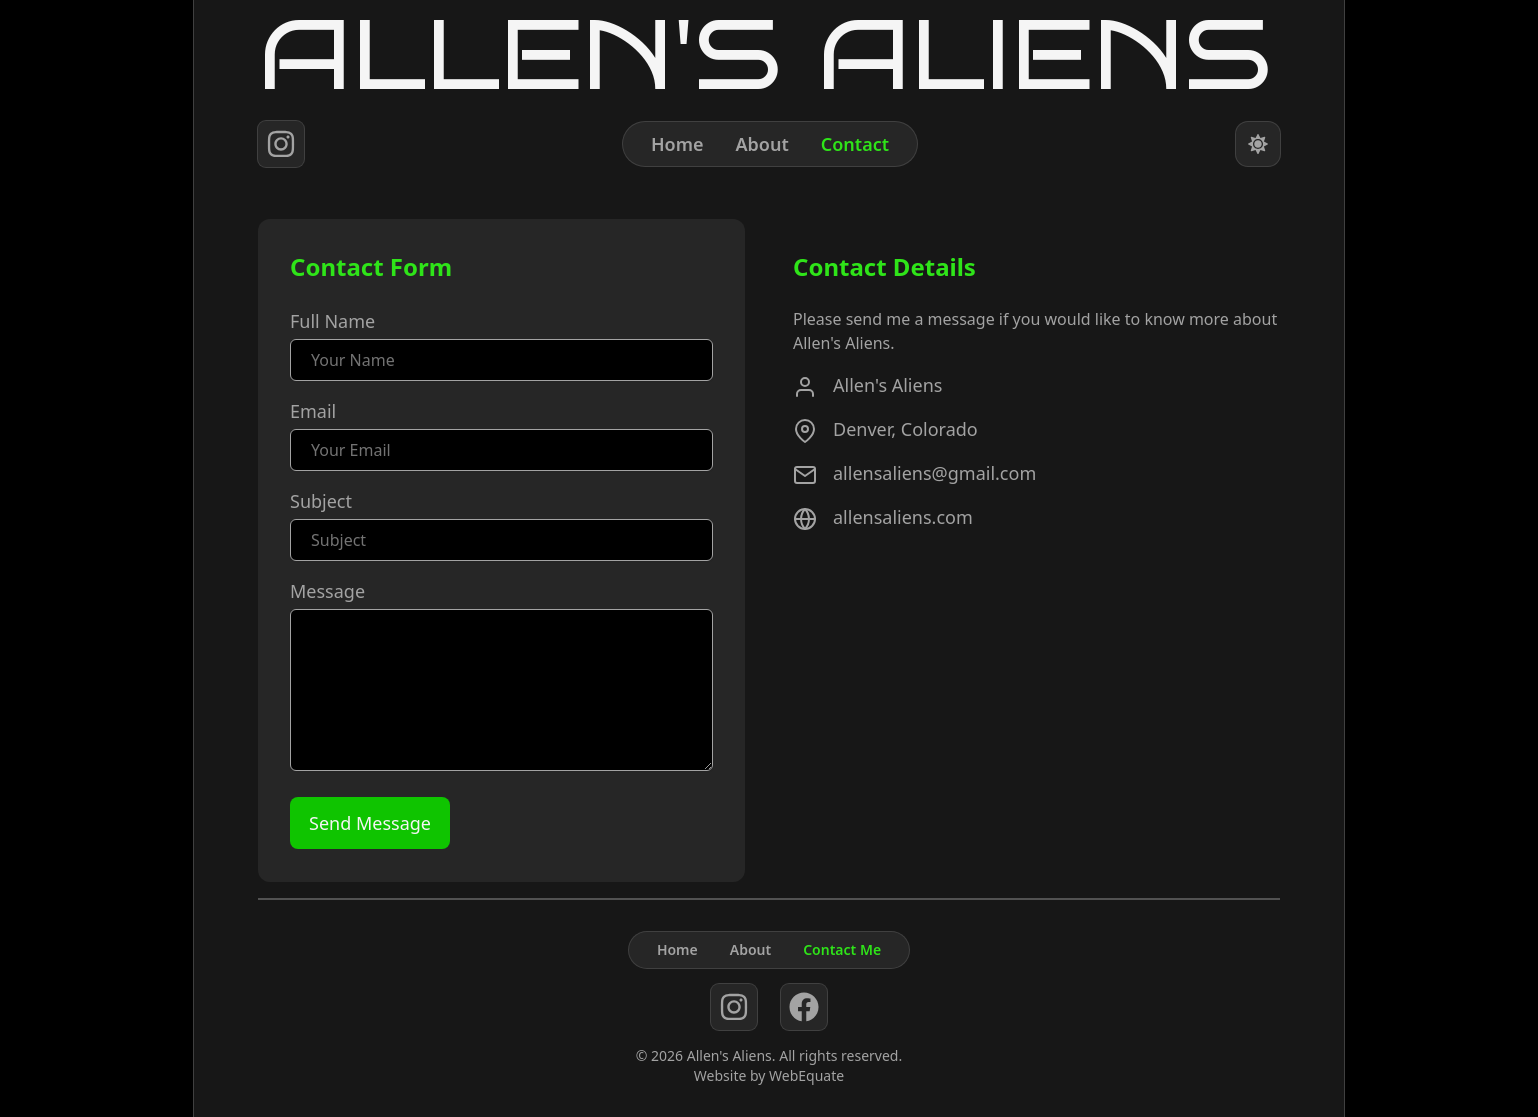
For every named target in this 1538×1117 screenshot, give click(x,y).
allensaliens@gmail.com (934, 473)
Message (327, 591)
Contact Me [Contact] (842, 948)
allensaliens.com (903, 517)
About (762, 144)
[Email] (501, 450)
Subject (321, 501)
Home (677, 144)
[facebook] (804, 1006)
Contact (855, 144)
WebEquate (806, 1074)
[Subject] (501, 540)
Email (313, 411)
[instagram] (281, 144)
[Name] (501, 360)
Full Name (332, 321)
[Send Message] (370, 823)
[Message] (501, 690)
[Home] (769, 54)
